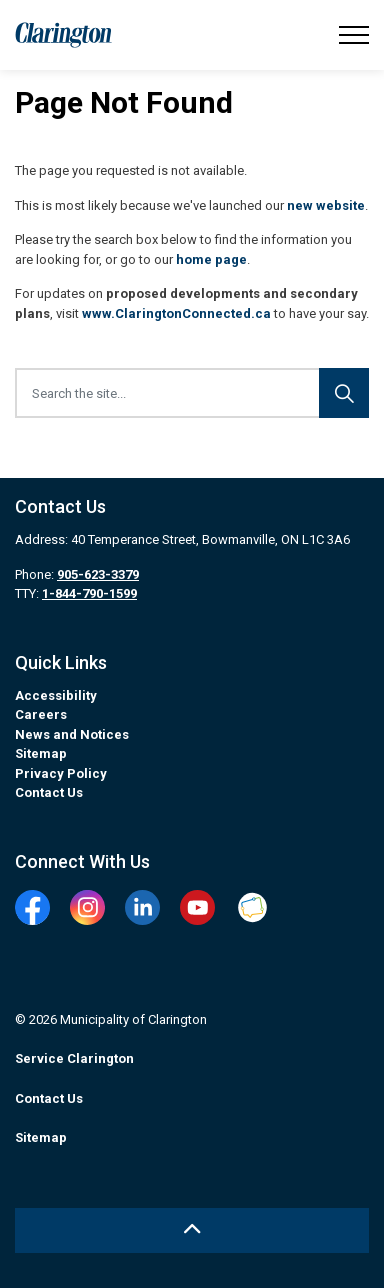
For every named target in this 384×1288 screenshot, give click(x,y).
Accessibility (56, 695)
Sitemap (41, 753)
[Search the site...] (192, 393)
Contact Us (49, 792)
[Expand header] (354, 35)
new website (326, 205)
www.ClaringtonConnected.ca (176, 313)
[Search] (344, 393)
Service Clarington (74, 1058)
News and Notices (72, 734)
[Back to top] (192, 1230)
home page (211, 259)
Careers (41, 714)
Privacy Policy (61, 773)
